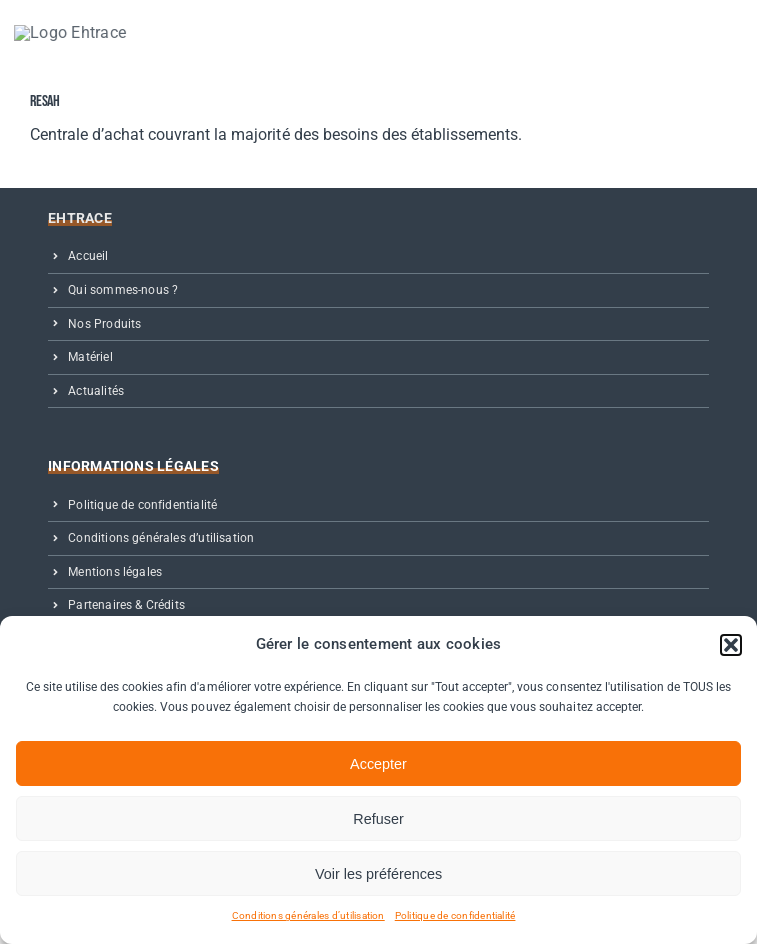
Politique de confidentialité (455, 915)
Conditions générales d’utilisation (308, 915)
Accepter (378, 764)
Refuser (378, 819)
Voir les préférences (378, 874)
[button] (731, 645)
